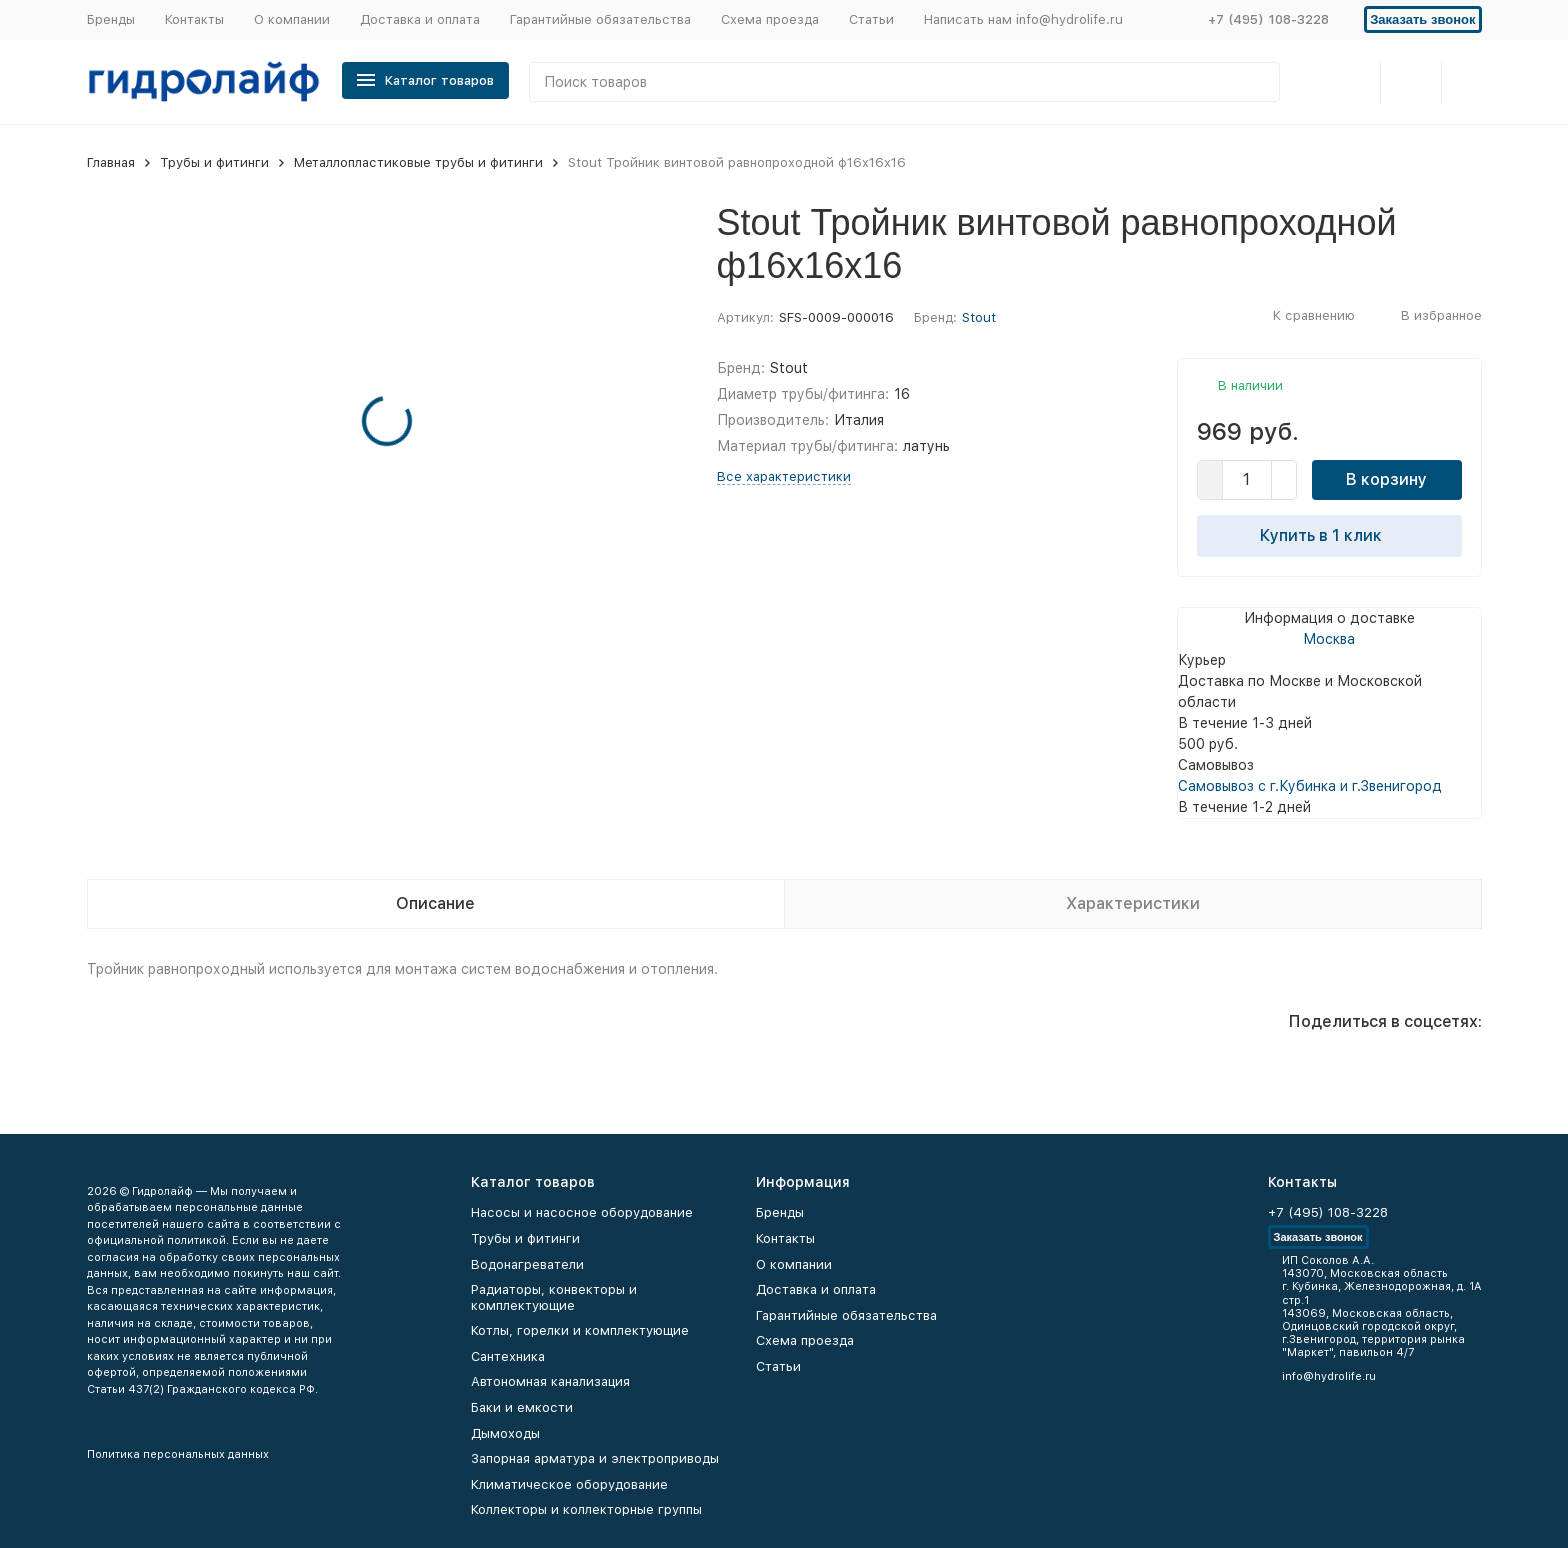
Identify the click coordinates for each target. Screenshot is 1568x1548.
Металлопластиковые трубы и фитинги (418, 162)
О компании (292, 19)
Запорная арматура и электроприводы (595, 1458)
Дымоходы (505, 1433)
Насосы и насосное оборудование (582, 1212)
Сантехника (508, 1356)
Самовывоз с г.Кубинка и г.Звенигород (1310, 786)
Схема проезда (770, 19)
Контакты (194, 19)
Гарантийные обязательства (600, 19)
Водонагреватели (527, 1264)
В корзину (1386, 479)
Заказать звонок (1422, 19)
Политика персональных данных (178, 1454)
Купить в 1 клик (1329, 535)
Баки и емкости (522, 1407)
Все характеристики (784, 476)
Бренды (111, 19)
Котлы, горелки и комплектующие (580, 1330)
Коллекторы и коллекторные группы (586, 1509)
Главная (111, 162)
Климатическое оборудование (569, 1484)
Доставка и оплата (420, 19)
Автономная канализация (550, 1381)
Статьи (871, 19)
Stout (979, 317)
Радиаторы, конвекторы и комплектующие (554, 1297)
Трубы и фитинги (214, 162)
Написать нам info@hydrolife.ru (1023, 19)
